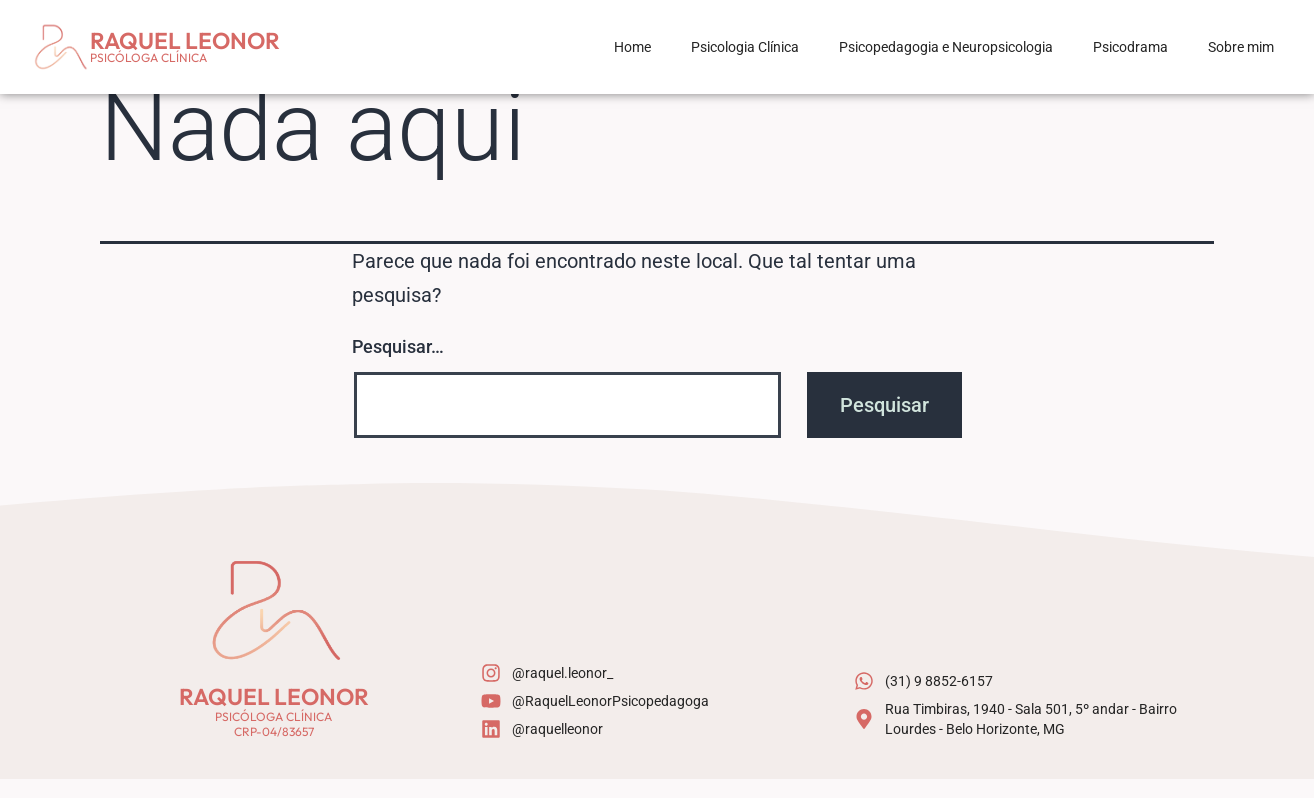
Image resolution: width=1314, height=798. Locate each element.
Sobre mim (1241, 47)
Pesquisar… (398, 365)
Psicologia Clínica (745, 47)
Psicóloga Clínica (148, 57)
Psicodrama (1130, 47)
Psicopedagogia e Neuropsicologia (946, 47)
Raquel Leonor (185, 40)
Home (632, 47)
